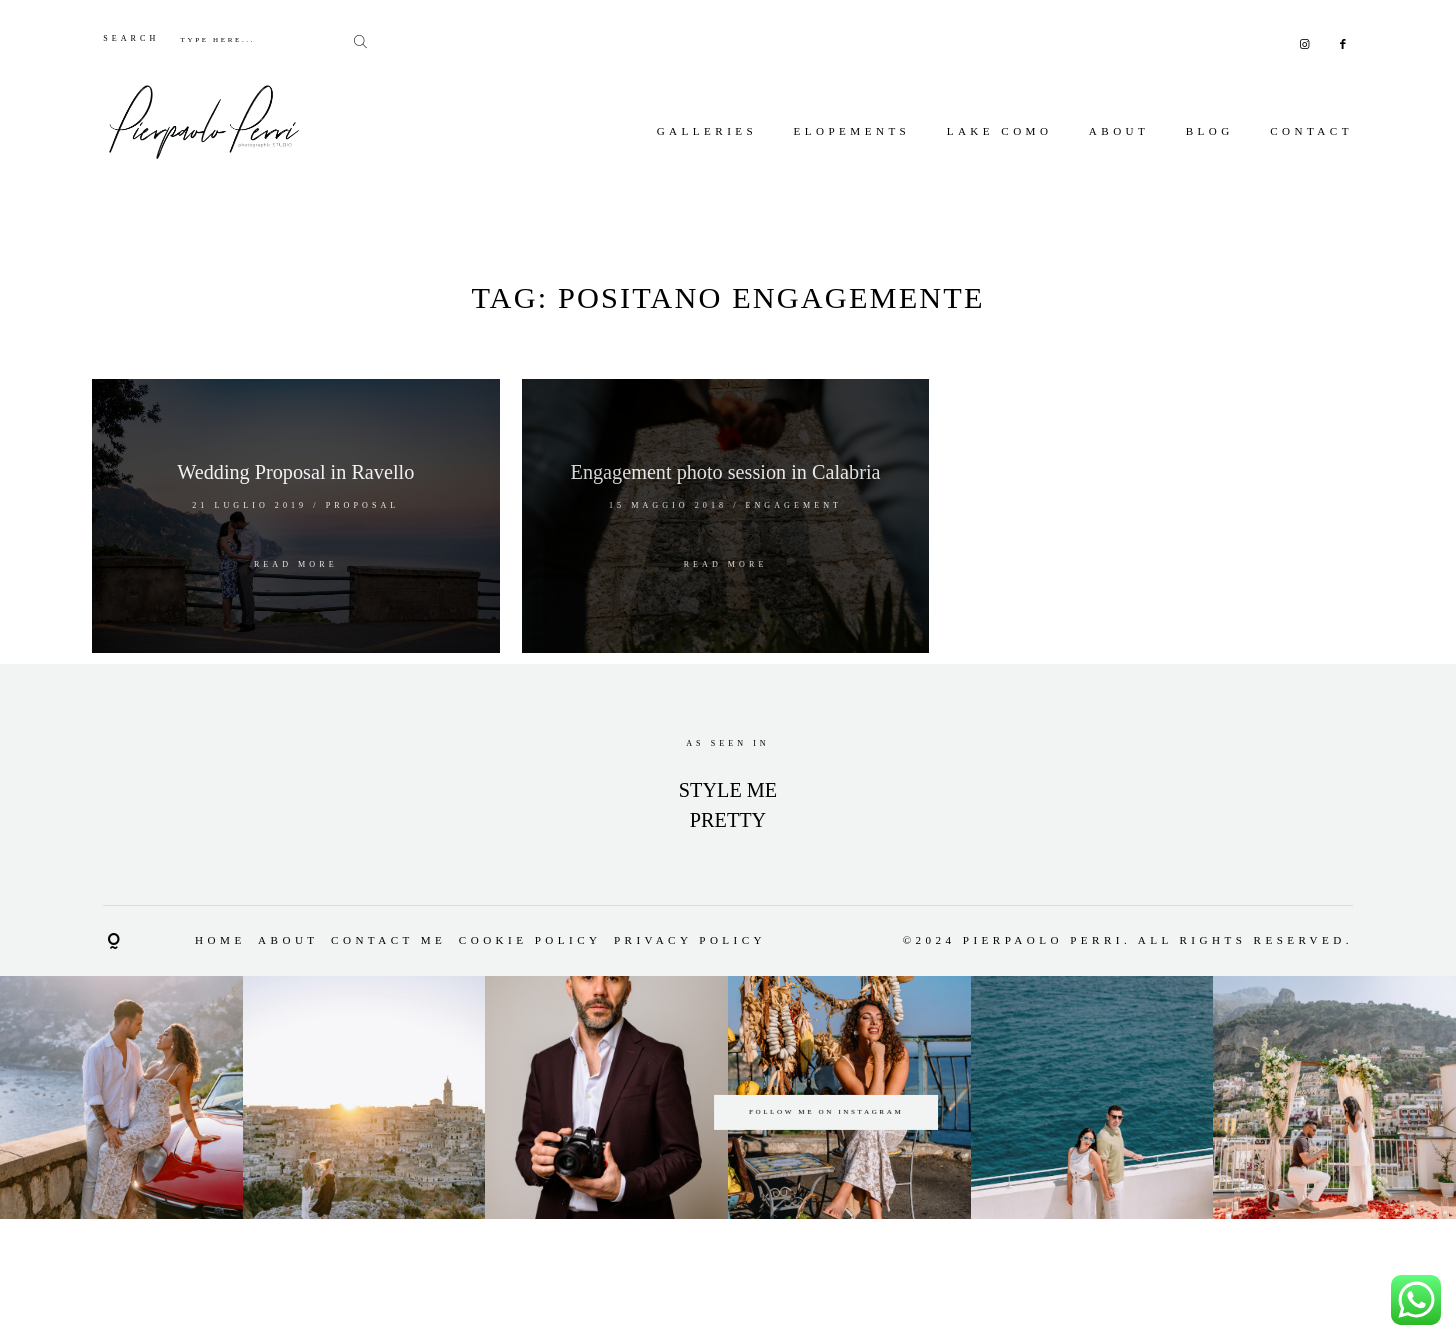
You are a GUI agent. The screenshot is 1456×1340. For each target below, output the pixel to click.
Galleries (707, 131)
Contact (1311, 131)
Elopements (852, 131)
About (1119, 131)
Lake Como (1000, 131)
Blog (1210, 131)
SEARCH (131, 38)
